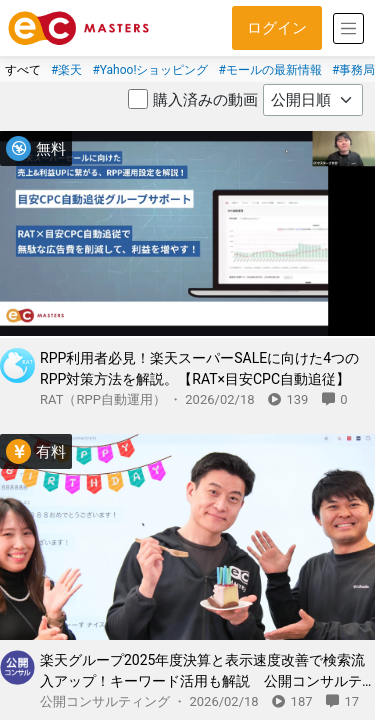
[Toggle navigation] (348, 28)
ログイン (277, 28)
